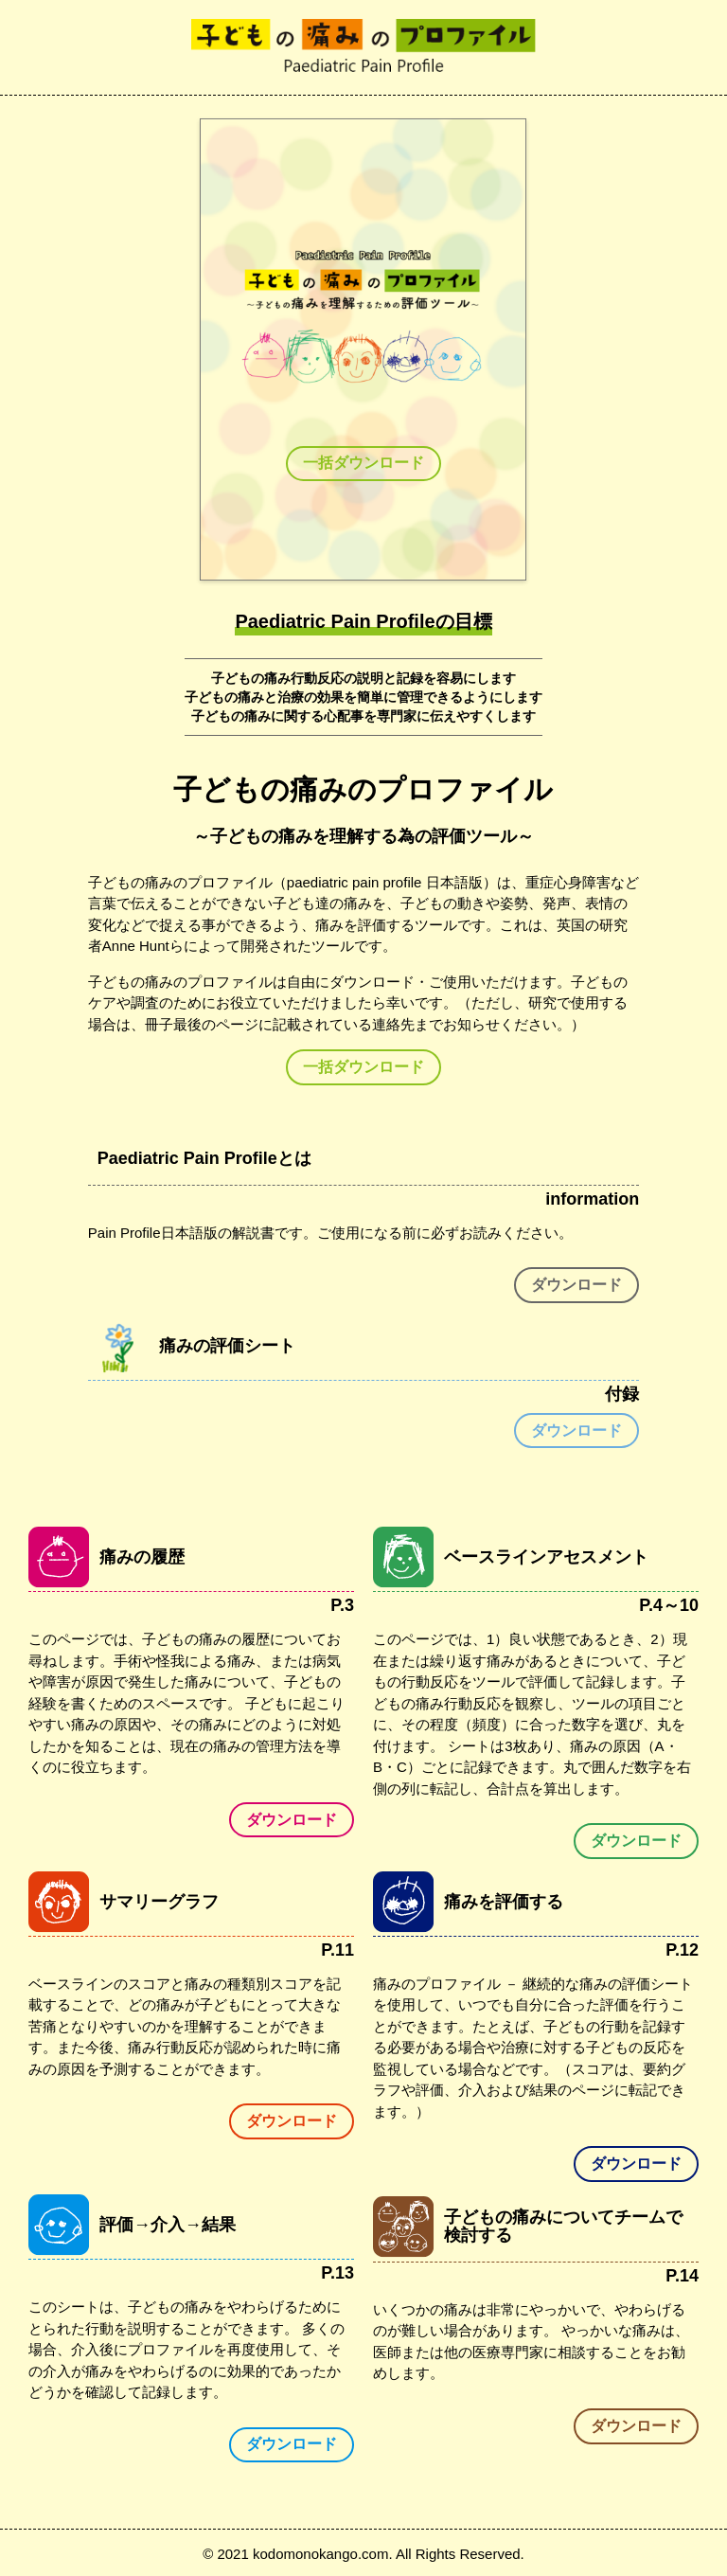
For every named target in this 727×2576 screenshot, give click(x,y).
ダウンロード (576, 1285)
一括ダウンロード (363, 463)
